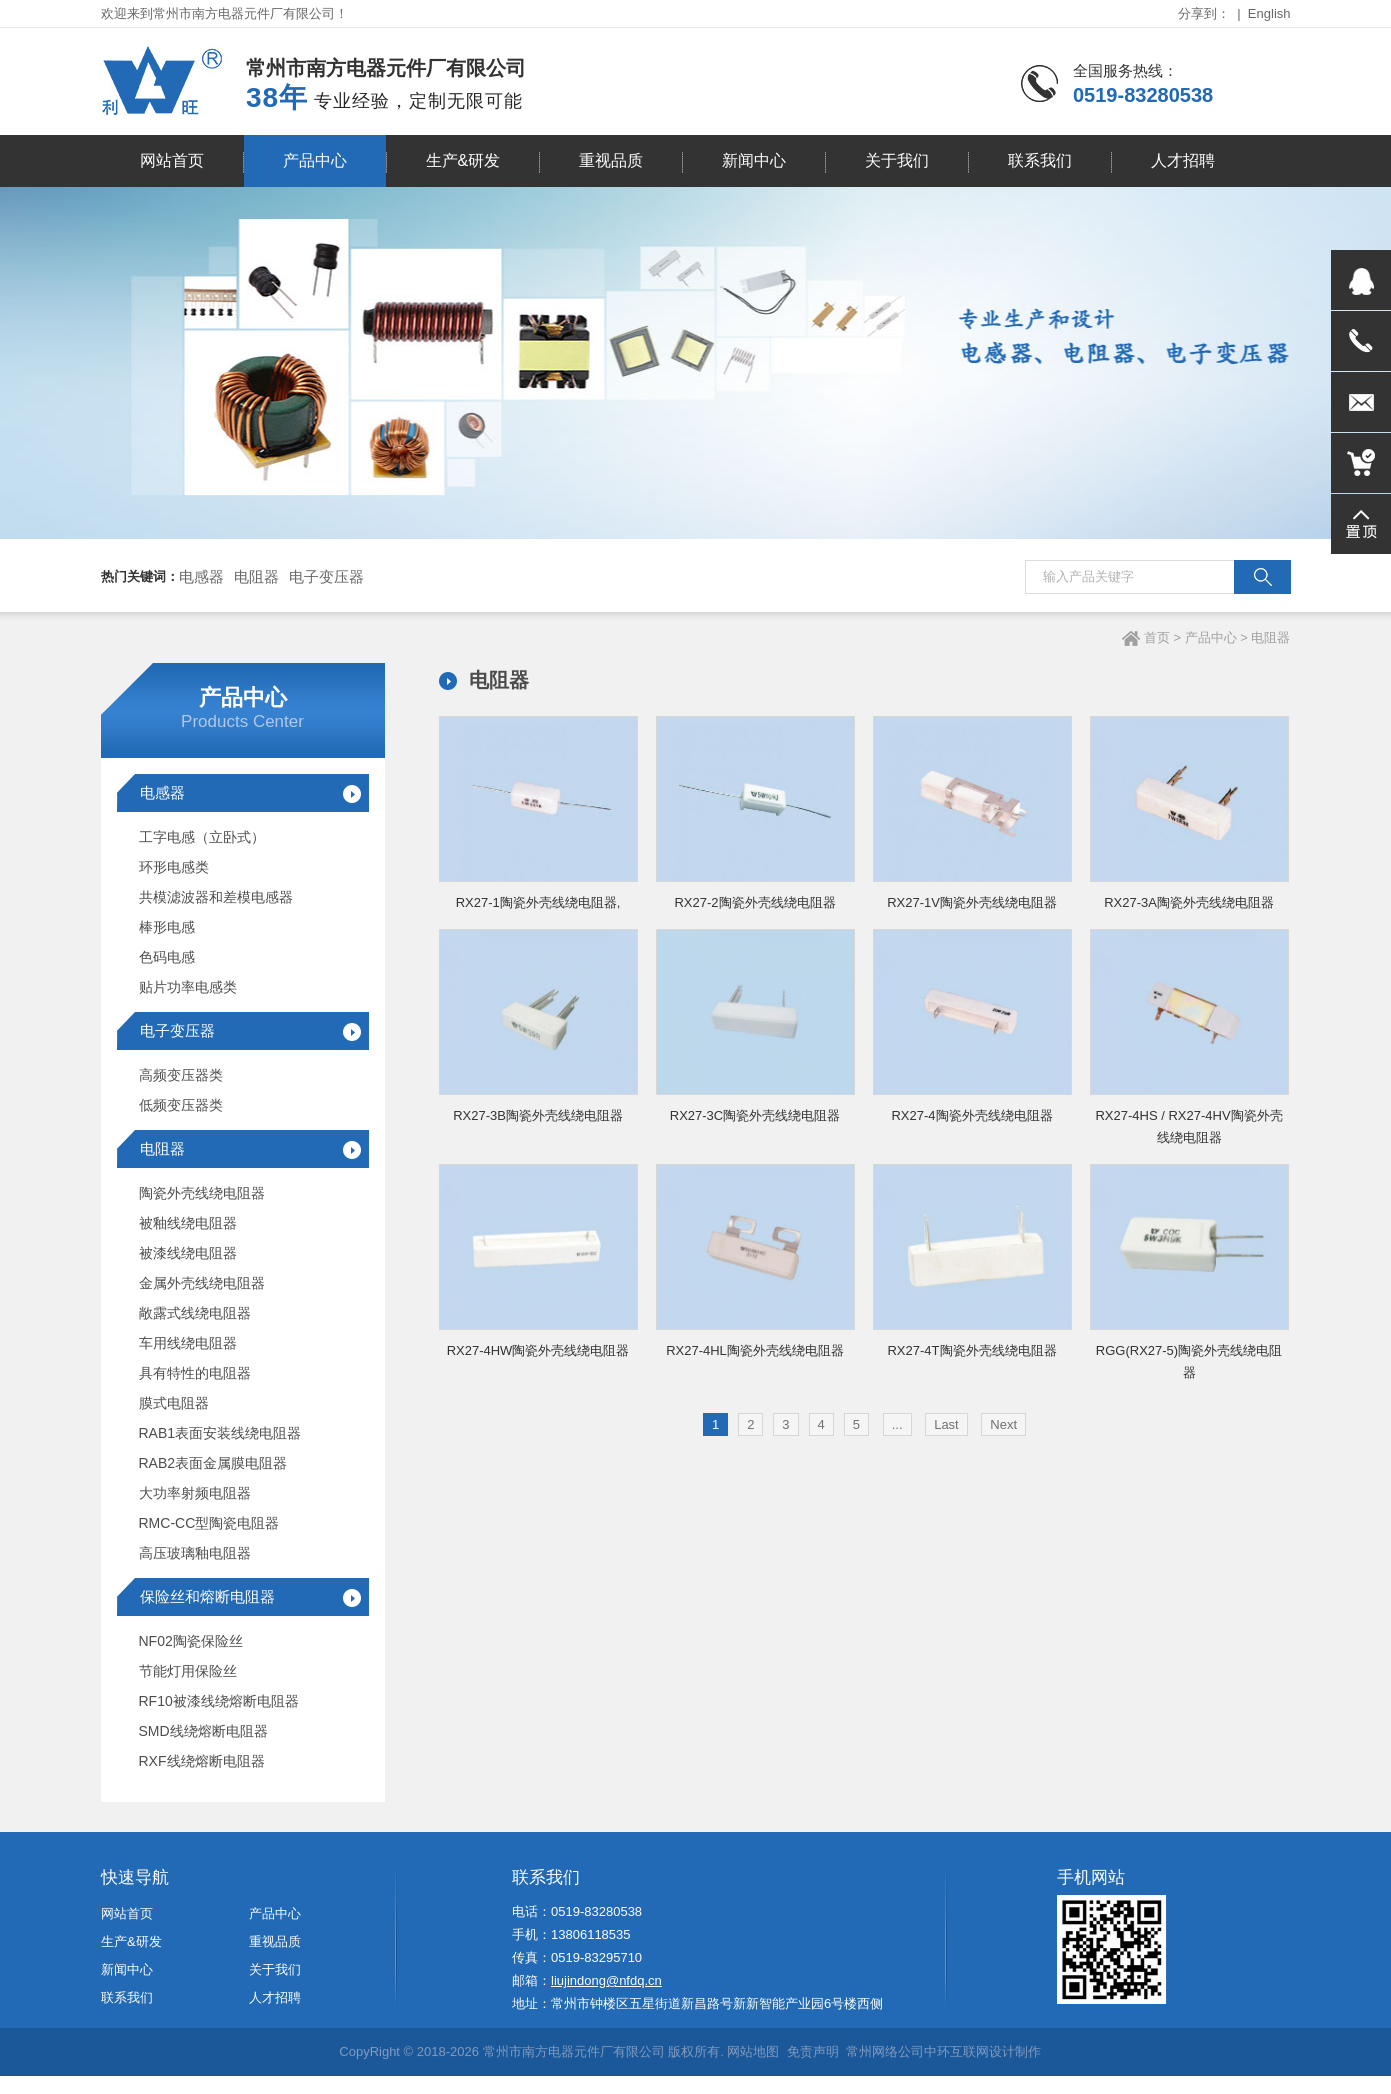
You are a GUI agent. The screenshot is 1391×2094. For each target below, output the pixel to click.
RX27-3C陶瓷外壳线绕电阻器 (755, 1115)
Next (1003, 1424)
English (1269, 13)
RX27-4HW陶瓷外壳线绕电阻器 (538, 1350)
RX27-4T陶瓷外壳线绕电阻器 (971, 1350)
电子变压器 (326, 576)
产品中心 (1211, 637)
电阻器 (256, 576)
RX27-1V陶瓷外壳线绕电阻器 (972, 902)
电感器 (201, 576)
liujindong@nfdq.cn (606, 1975)
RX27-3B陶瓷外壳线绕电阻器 (538, 1115)
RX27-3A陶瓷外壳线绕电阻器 (1189, 902)
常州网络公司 (885, 2056)
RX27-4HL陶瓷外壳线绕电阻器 (755, 1350)
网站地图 (753, 2056)
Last (946, 1424)
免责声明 (813, 2056)
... (897, 1424)
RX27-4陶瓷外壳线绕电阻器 (971, 1115)
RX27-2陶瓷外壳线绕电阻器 (754, 902)
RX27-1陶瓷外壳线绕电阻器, (538, 902)
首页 (1157, 637)
